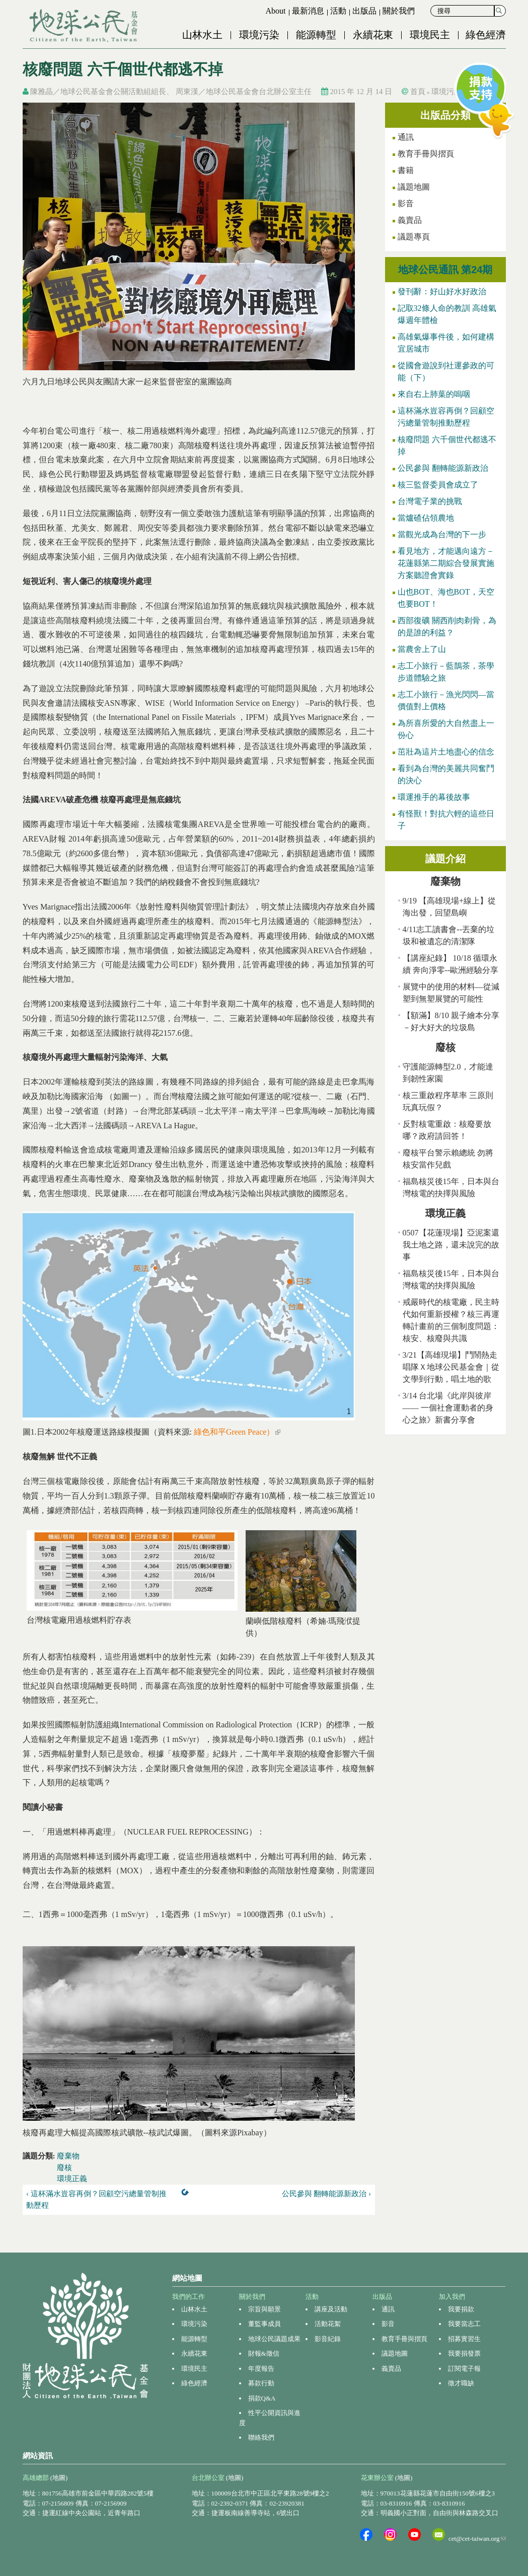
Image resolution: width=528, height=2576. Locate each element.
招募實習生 (464, 2339)
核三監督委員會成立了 (438, 484)
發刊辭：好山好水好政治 (442, 291)
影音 (406, 203)
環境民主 (430, 34)
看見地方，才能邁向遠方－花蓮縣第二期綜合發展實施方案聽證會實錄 (446, 563)
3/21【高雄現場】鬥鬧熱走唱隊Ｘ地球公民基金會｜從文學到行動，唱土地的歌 (451, 1367)
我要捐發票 (464, 2353)
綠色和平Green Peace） (237, 1432)
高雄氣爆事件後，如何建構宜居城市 (446, 343)
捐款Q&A (262, 2398)
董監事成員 (264, 2324)
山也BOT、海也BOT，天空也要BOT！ (446, 598)
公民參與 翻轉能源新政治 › (326, 2194)
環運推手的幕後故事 (434, 797)
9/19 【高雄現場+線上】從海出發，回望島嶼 (449, 906)
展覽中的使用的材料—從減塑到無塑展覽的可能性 (451, 992)
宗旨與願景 (264, 2309)
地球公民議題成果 (274, 2339)
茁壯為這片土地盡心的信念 (446, 751)
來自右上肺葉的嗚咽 (434, 394)
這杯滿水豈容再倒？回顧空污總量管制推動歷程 (446, 416)
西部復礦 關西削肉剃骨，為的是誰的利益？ (447, 626)
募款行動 (261, 2383)
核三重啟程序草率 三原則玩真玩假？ (448, 1101)
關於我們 (399, 11)
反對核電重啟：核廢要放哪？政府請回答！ (447, 1130)
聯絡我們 (261, 2437)
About (276, 11)
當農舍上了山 (422, 649)
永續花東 (373, 34)
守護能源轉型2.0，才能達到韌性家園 (448, 1072)
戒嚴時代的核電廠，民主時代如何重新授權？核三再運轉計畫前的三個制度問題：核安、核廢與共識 (451, 1320)
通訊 (388, 2309)
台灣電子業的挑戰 (430, 501)
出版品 (364, 11)
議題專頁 (414, 236)
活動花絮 (328, 2324)
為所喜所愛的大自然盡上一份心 (446, 729)
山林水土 (202, 34)
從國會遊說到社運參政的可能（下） (446, 371)
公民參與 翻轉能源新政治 (443, 468)
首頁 (417, 92)
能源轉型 (316, 34)
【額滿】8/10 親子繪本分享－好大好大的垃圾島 (451, 1021)
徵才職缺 (461, 2383)
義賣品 (410, 220)
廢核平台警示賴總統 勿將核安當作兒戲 (448, 1158)
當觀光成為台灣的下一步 (442, 534)
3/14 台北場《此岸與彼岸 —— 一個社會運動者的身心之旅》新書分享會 (448, 1407)
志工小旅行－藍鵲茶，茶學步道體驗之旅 (446, 671)
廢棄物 (68, 2156)
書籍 (406, 170)
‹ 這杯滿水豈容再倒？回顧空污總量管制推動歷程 (96, 2199)
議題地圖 (414, 187)
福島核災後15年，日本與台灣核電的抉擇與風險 (451, 1187)
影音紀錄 (328, 2339)
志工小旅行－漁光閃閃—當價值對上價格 (446, 700)
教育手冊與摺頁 (426, 153)
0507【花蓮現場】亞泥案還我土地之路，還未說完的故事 (451, 1244)
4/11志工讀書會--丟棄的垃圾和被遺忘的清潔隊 (449, 935)
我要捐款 (461, 2309)
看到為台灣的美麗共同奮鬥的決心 (446, 774)
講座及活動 (331, 2309)
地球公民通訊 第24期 (445, 269)
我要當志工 (464, 2324)
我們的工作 (188, 2296)
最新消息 (308, 11)
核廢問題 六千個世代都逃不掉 (447, 445)
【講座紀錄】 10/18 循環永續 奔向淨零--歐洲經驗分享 (451, 964)
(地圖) (59, 2477)
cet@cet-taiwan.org (477, 2538)
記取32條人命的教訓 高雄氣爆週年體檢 (447, 314)
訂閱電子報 (464, 2368)
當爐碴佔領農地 (426, 518)
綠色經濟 (486, 34)
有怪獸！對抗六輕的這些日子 (446, 819)
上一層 (187, 2194)
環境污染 (259, 34)
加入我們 (452, 2296)
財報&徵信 (263, 2353)
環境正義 (72, 2179)
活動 (338, 11)
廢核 (64, 2168)
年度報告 (261, 2368)
